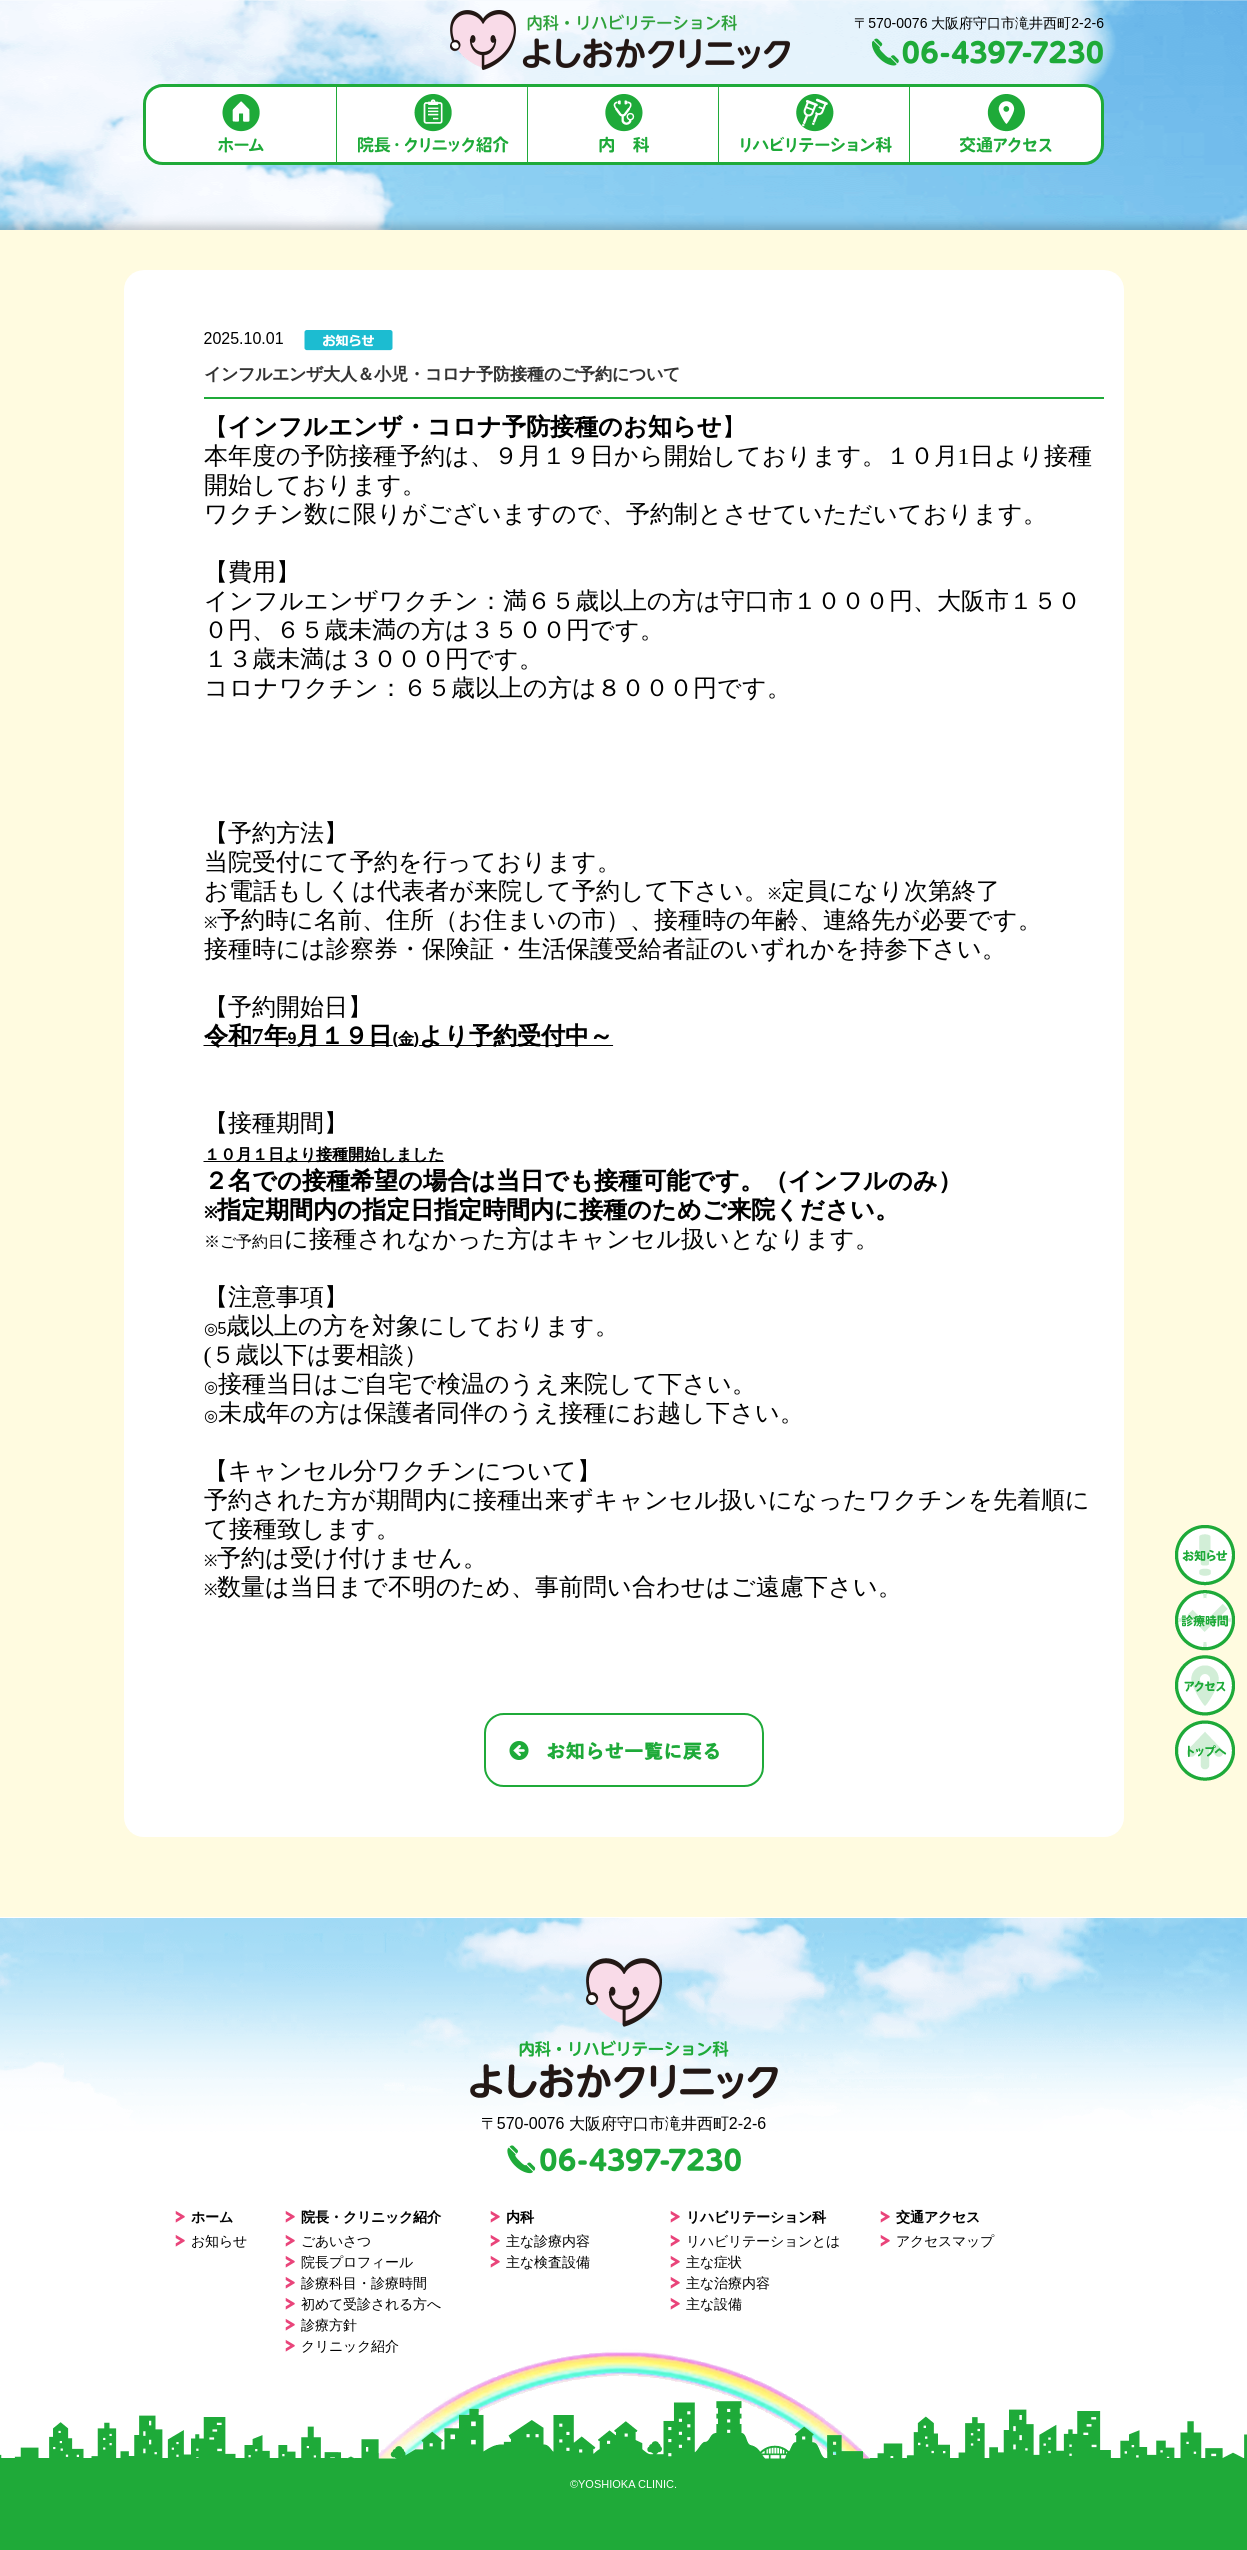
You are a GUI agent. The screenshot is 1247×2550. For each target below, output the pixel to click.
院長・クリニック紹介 (362, 2217)
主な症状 (705, 2262)
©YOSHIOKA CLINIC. (623, 2484)
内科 (511, 2217)
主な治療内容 (719, 2283)
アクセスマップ (936, 2241)
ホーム (203, 2217)
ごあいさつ (327, 2241)
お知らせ (210, 2241)
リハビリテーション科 (747, 2217)
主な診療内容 (539, 2241)
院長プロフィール (348, 2262)
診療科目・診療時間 (355, 2283)
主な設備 (705, 2304)
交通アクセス (929, 2217)
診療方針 (320, 2325)
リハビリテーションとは (754, 2241)
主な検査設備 (539, 2262)
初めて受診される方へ (362, 2304)
